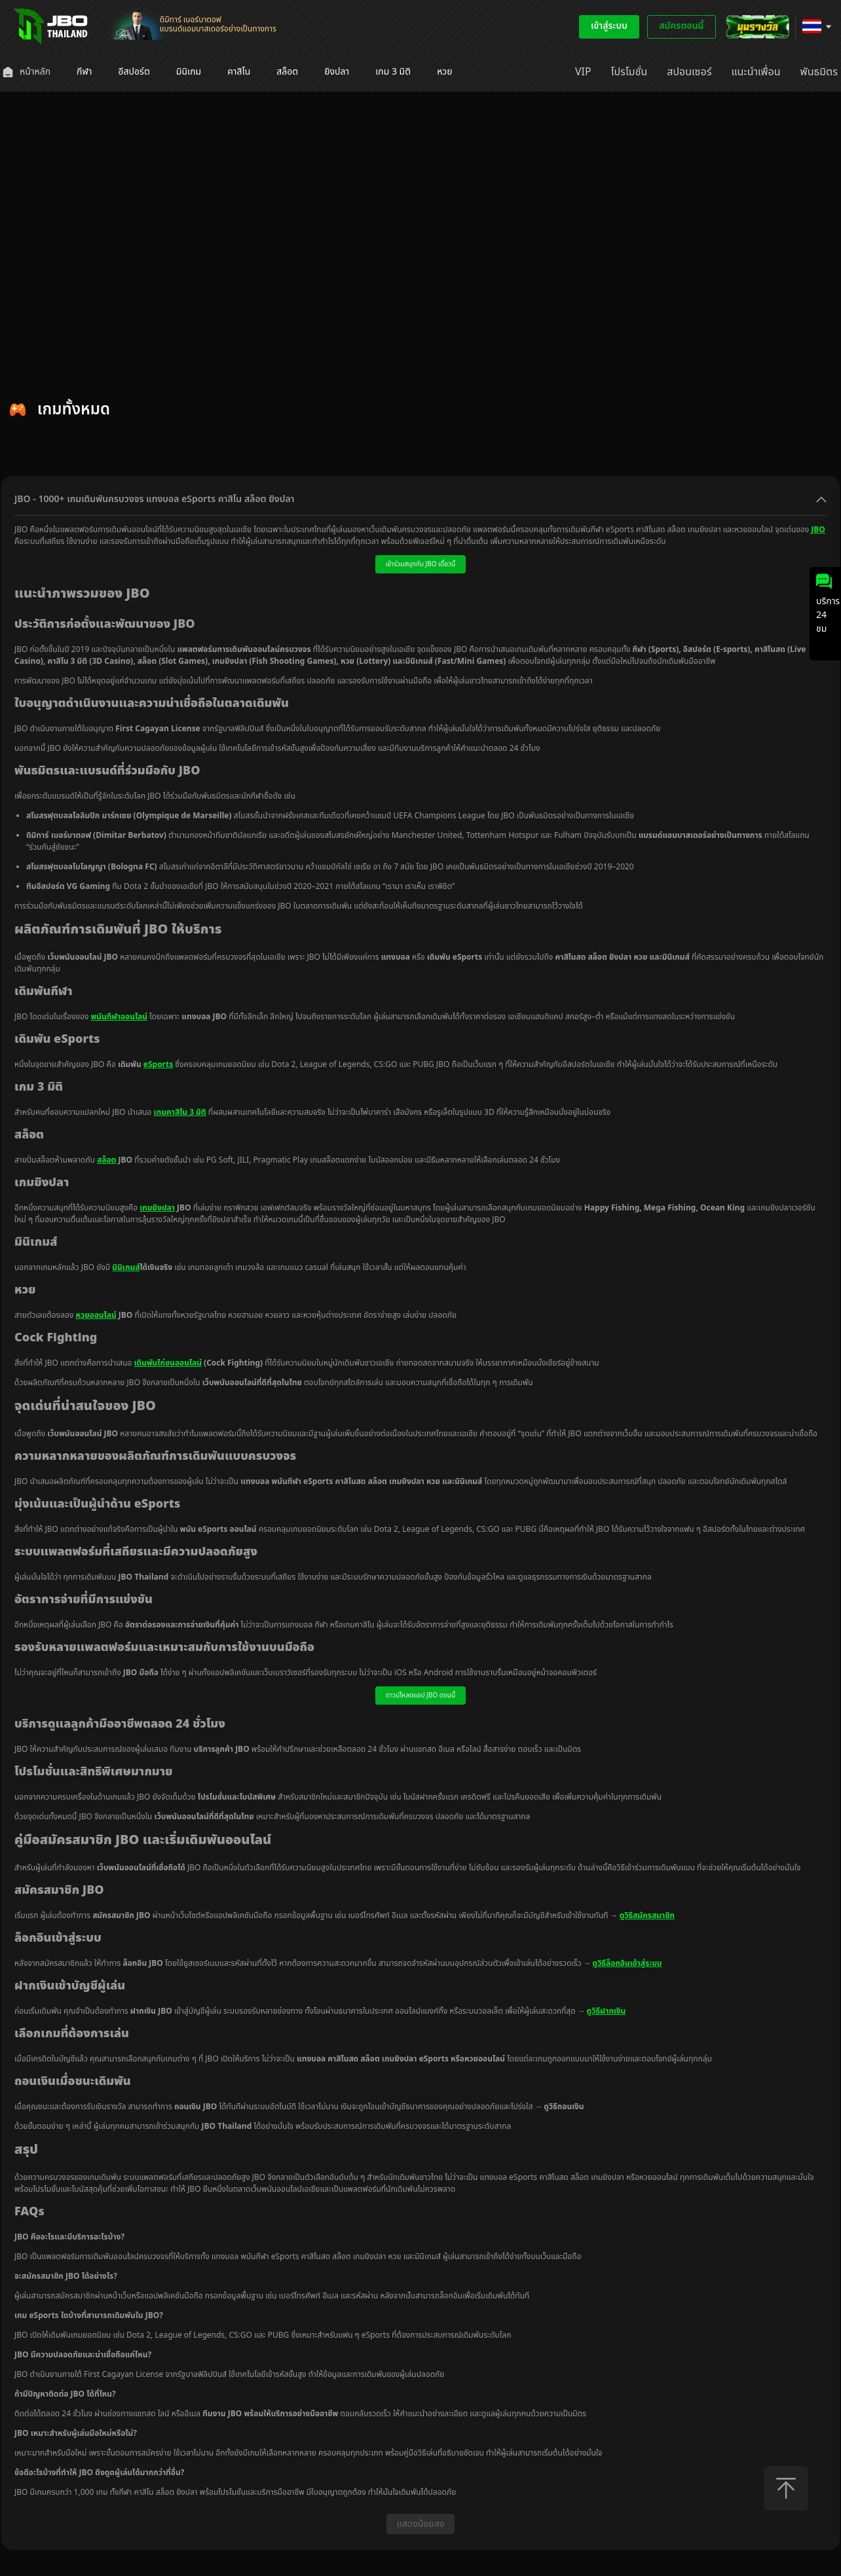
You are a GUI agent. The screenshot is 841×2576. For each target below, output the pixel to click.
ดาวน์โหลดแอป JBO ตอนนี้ (420, 1695)
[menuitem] (25, 72)
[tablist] (420, 459)
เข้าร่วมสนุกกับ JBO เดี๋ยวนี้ (420, 564)
